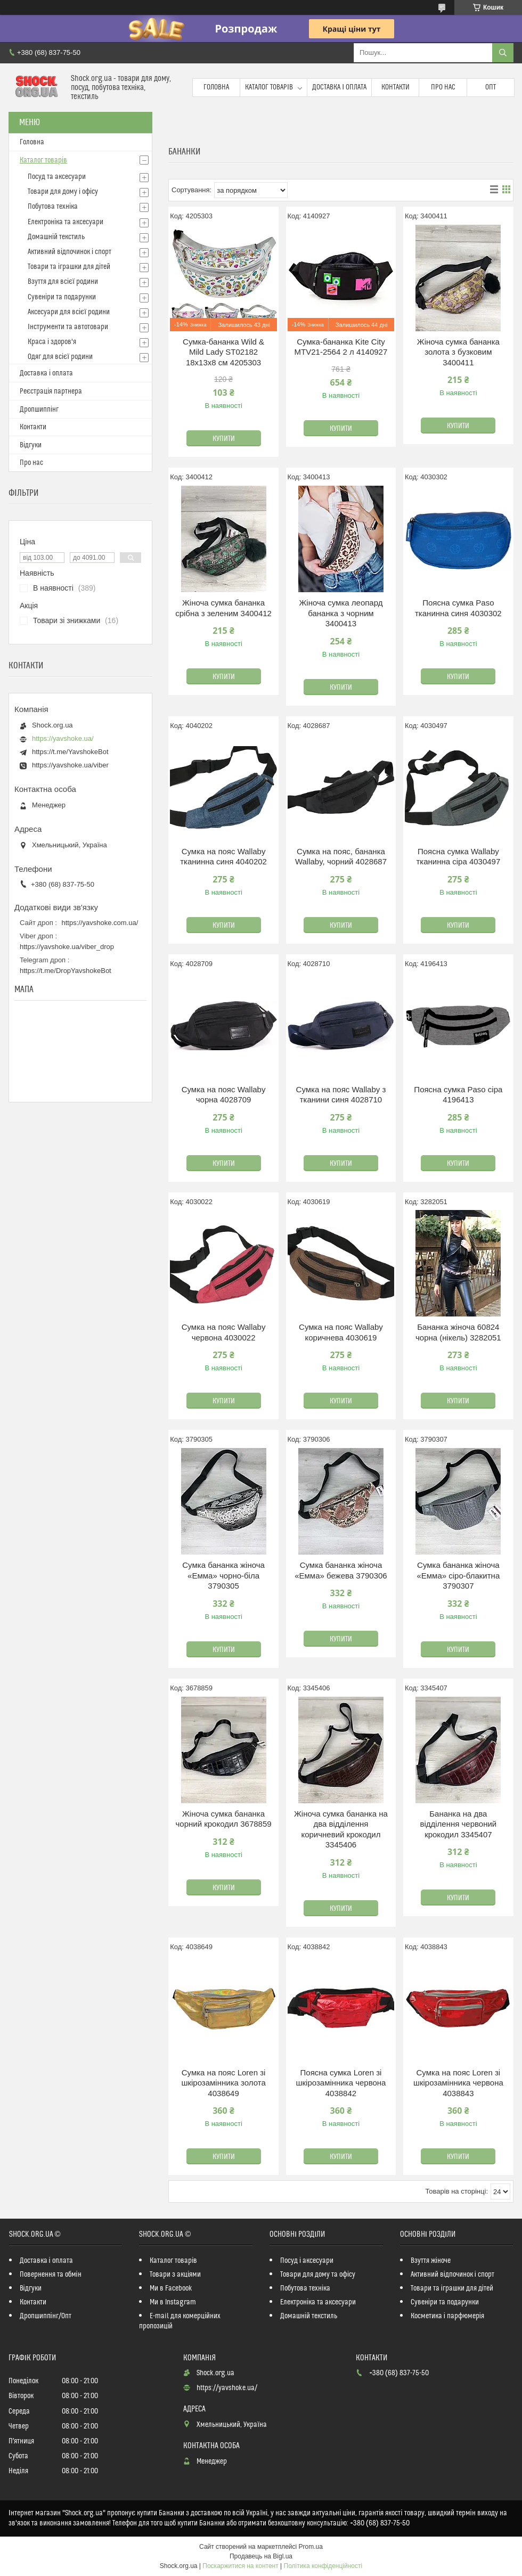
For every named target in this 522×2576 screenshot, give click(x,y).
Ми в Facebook (171, 2288)
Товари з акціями (175, 2274)
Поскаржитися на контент (240, 2566)
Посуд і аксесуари (306, 2260)
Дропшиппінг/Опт (45, 2316)
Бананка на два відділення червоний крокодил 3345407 (458, 1824)
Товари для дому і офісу (63, 191)
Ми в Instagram (173, 2302)
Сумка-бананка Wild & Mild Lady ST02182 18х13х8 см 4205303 (223, 352)
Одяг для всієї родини (60, 357)
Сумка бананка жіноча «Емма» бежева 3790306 (341, 1570)
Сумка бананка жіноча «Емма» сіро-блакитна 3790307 (458, 1575)
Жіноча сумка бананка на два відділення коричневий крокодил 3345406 (341, 1829)
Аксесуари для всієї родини (69, 312)
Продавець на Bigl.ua (261, 2556)
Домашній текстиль (56, 237)
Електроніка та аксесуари (65, 222)
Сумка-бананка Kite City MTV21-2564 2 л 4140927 (341, 347)
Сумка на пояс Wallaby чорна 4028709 (224, 1095)
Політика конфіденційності (323, 2566)
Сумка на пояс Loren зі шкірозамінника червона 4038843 (458, 2083)
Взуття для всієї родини (63, 281)
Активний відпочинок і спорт (69, 252)
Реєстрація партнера (51, 391)
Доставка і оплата (339, 87)
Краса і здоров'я (52, 342)
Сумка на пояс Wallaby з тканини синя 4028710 (341, 1095)
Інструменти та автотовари (68, 327)
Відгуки (31, 445)
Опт (490, 87)
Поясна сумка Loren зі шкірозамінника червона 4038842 (341, 2083)
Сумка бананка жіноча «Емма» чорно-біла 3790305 (223, 1575)
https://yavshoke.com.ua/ (100, 923)
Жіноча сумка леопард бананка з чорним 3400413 (340, 613)
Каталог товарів (269, 87)
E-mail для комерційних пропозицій (180, 2321)
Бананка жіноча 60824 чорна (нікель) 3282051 (458, 1332)
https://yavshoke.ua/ (63, 738)
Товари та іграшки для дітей (69, 267)
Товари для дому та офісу (317, 2274)
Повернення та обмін (50, 2274)
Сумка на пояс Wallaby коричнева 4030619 (341, 1332)
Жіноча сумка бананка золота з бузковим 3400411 (458, 352)
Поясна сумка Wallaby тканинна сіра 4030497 (458, 856)
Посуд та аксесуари (57, 177)
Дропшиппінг (39, 409)
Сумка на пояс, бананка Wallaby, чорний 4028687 (341, 856)
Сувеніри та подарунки (62, 297)
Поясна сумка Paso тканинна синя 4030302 (458, 608)
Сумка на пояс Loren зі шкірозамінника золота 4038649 (223, 2083)
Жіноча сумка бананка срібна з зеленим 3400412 (223, 608)
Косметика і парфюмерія (447, 2316)
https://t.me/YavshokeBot (70, 752)
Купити (224, 439)
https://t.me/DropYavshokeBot (65, 971)
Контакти (395, 87)
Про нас (443, 87)
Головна (216, 87)
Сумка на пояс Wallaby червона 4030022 (224, 1332)
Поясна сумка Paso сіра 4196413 (458, 1095)
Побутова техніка (53, 206)
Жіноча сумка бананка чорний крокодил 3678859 (223, 1819)
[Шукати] (502, 52)
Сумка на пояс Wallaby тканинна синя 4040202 (223, 856)
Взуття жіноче (431, 2260)
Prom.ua (311, 2546)
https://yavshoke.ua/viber (70, 765)
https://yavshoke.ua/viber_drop (67, 947)
